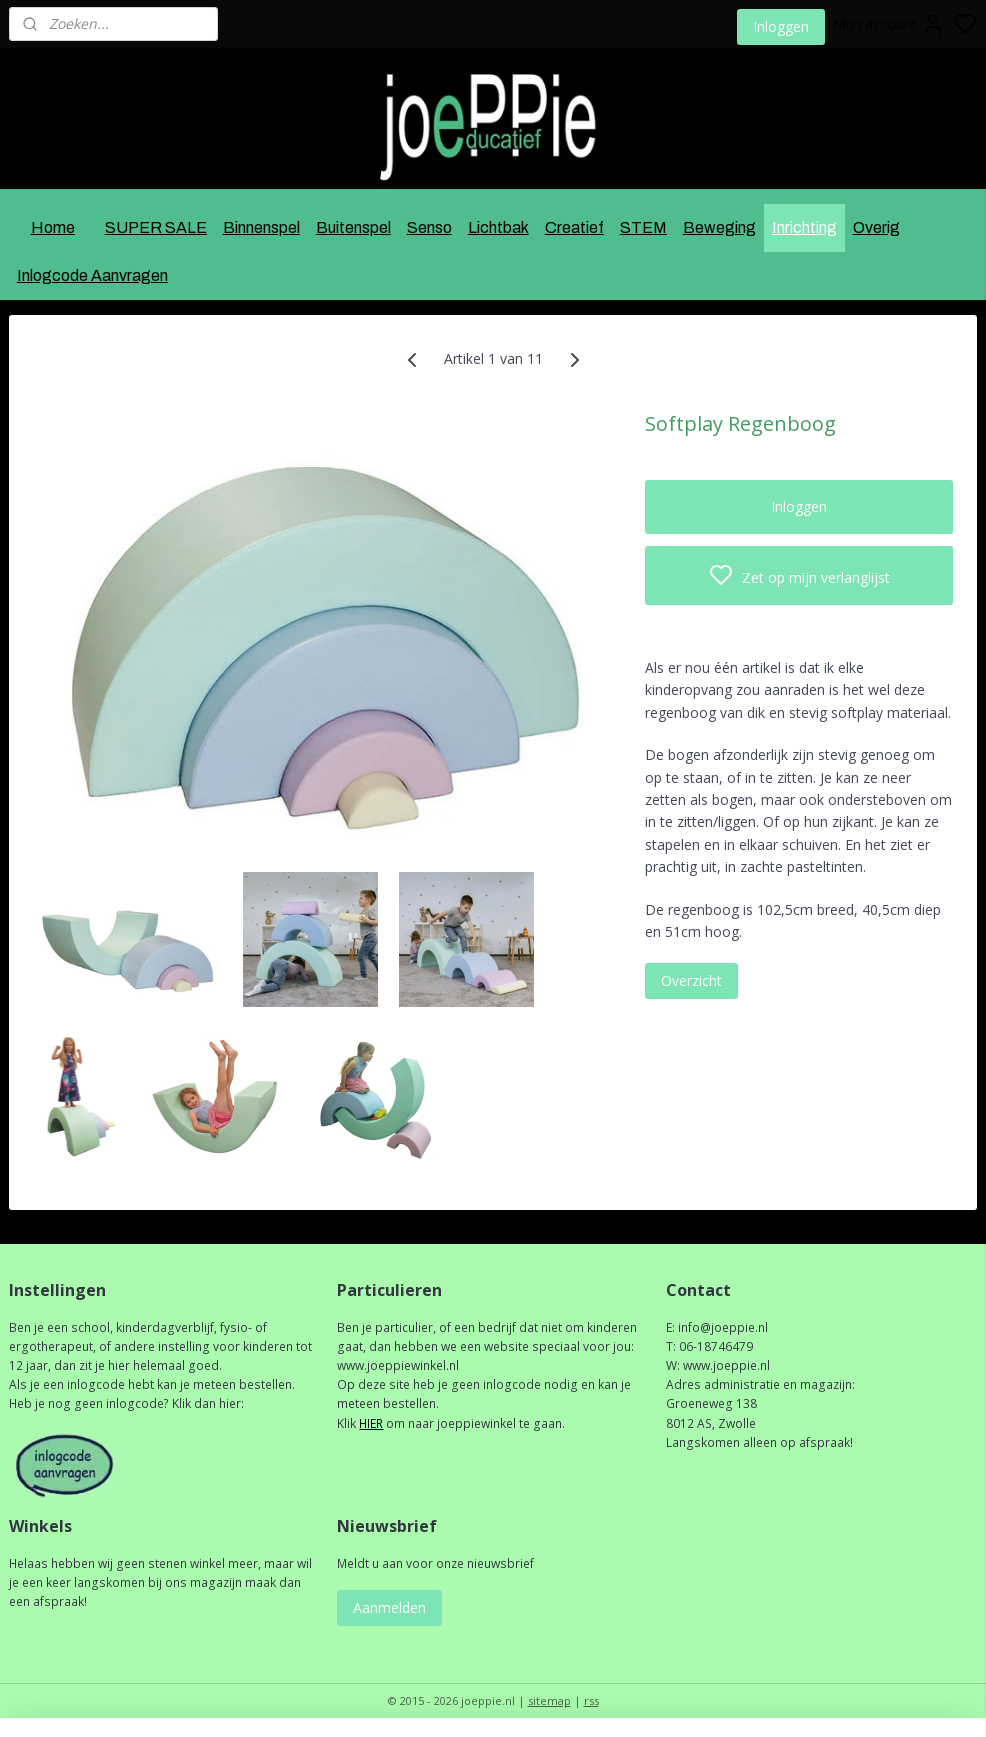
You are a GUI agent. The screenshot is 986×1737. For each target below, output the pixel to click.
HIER (371, 1423)
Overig (876, 227)
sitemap (549, 1700)
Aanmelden (389, 1607)
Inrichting (804, 227)
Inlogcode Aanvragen (92, 275)
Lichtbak (498, 227)
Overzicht (691, 980)
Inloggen (781, 26)
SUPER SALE (156, 227)
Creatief (574, 227)
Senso (429, 227)
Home (53, 227)
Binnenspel (261, 227)
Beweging (719, 227)
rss (591, 1700)
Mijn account (889, 24)
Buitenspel (353, 227)
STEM (643, 227)
